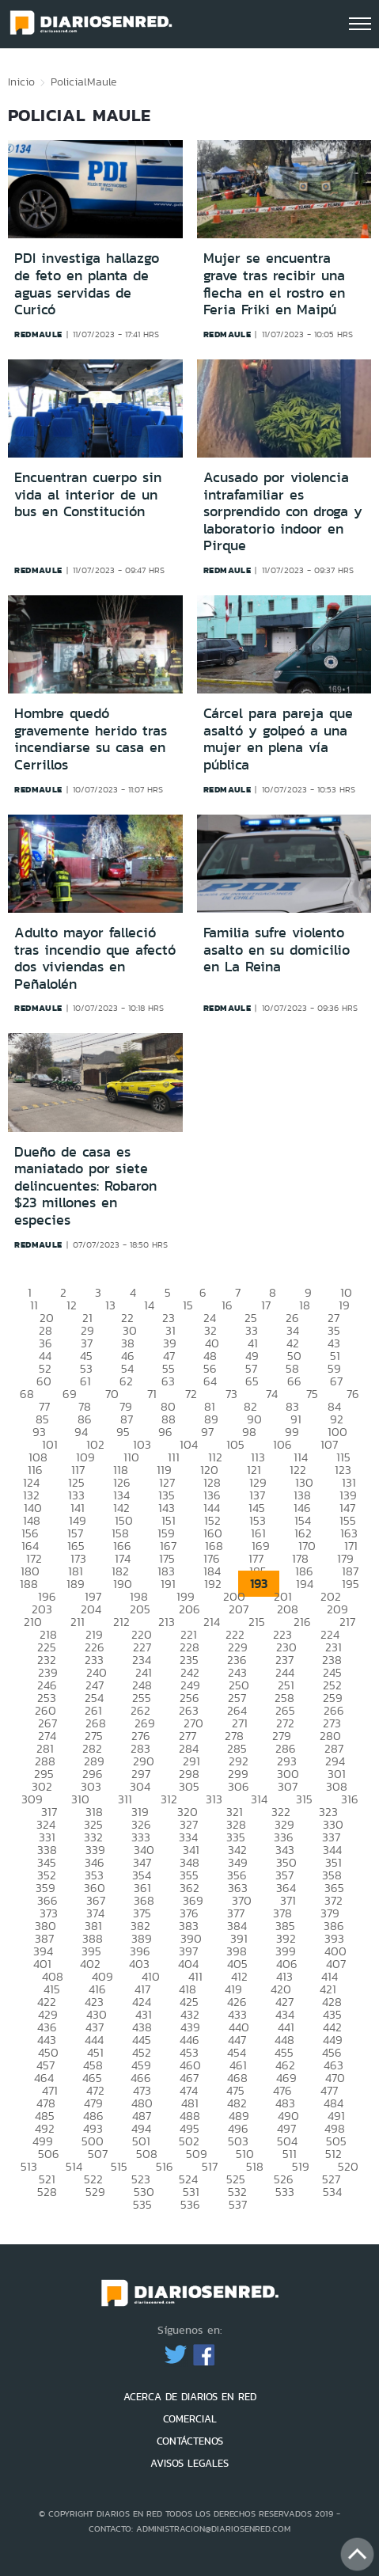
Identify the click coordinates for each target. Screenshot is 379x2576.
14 (149, 1305)
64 (210, 1381)
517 (210, 2166)
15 (188, 1305)
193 (258, 1584)
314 (259, 1799)
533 (284, 2191)
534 (332, 2191)
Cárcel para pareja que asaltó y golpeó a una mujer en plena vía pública (278, 739)
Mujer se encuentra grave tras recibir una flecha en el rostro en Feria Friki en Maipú (274, 284)
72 (191, 1393)
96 (165, 1431)
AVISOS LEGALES (189, 2463)
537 (238, 2204)
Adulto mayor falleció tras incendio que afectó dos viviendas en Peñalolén (95, 958)
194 (304, 1583)
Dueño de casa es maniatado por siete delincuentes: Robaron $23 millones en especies (85, 1186)
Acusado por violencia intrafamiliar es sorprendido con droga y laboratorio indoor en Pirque (282, 511)
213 (166, 1621)
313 (214, 1799)
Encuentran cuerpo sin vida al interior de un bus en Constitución (87, 494)
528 (47, 2191)
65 (252, 1381)
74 (272, 1393)
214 (211, 1621)
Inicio (21, 81)
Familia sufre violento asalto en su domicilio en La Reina (276, 949)
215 (256, 1621)
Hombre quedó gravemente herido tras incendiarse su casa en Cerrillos (90, 739)
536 (190, 2204)
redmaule (38, 334)
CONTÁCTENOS (190, 2441)
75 (312, 1393)
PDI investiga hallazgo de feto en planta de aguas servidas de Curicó (86, 284)
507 (98, 2153)
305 (189, 1786)
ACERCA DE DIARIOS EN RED (189, 2396)
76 (353, 1393)
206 (189, 1609)
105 (235, 1444)
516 (164, 2166)
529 (95, 2191)
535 (142, 2204)
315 (304, 1799)
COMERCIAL (190, 2418)
